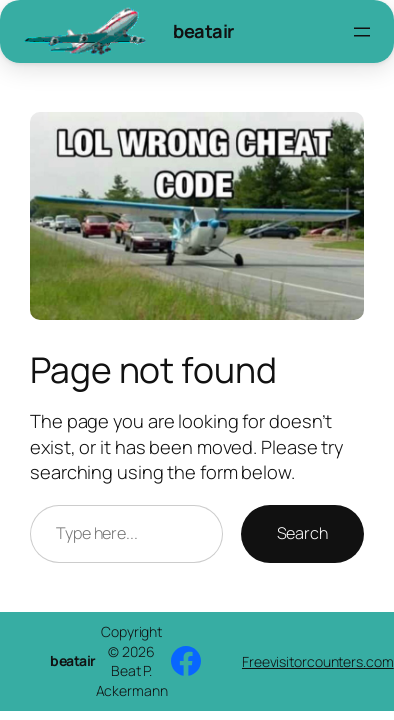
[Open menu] (362, 32)
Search (302, 533)
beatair (203, 31)
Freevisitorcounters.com (318, 661)
